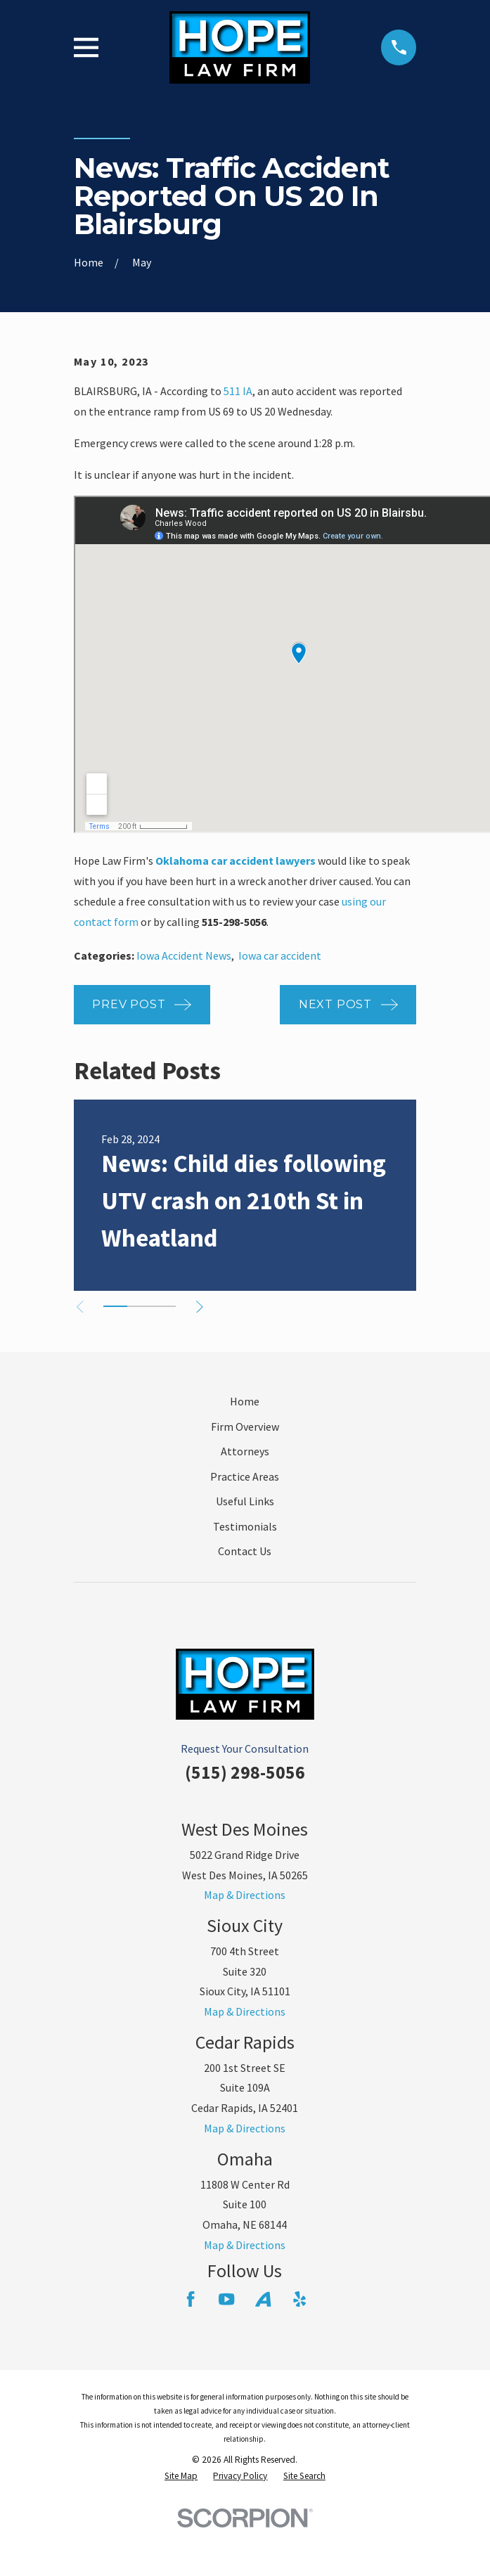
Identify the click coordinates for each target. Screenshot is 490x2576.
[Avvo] (263, 2299)
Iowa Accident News (183, 955)
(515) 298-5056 (245, 1772)
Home (244, 1401)
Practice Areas (244, 1476)
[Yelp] (299, 2299)
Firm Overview (245, 1426)
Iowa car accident (279, 955)
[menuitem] (181, 2476)
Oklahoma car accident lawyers (235, 861)
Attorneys (245, 1451)
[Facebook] (190, 2299)
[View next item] (202, 1307)
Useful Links (245, 1501)
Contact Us (244, 1551)
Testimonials (245, 1526)
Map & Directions (244, 1895)
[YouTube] (226, 2299)
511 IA (238, 391)
